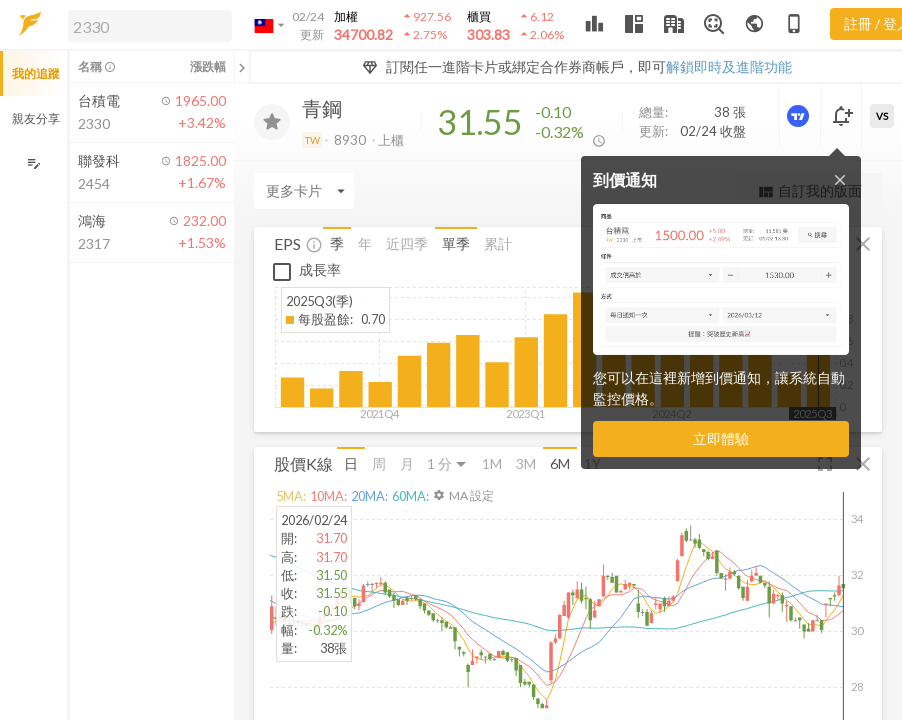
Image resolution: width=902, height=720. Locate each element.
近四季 (407, 243)
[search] (150, 26)
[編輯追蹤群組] (33, 163)
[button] (146, 25)
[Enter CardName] (304, 191)
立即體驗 (721, 438)
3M (526, 463)
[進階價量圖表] (800, 116)
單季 (456, 243)
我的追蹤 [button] (36, 73)
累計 (498, 243)
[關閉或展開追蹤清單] (242, 67)
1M (492, 463)
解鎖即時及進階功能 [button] (729, 66)
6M (560, 463)
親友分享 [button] (36, 118)
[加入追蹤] (272, 122)
